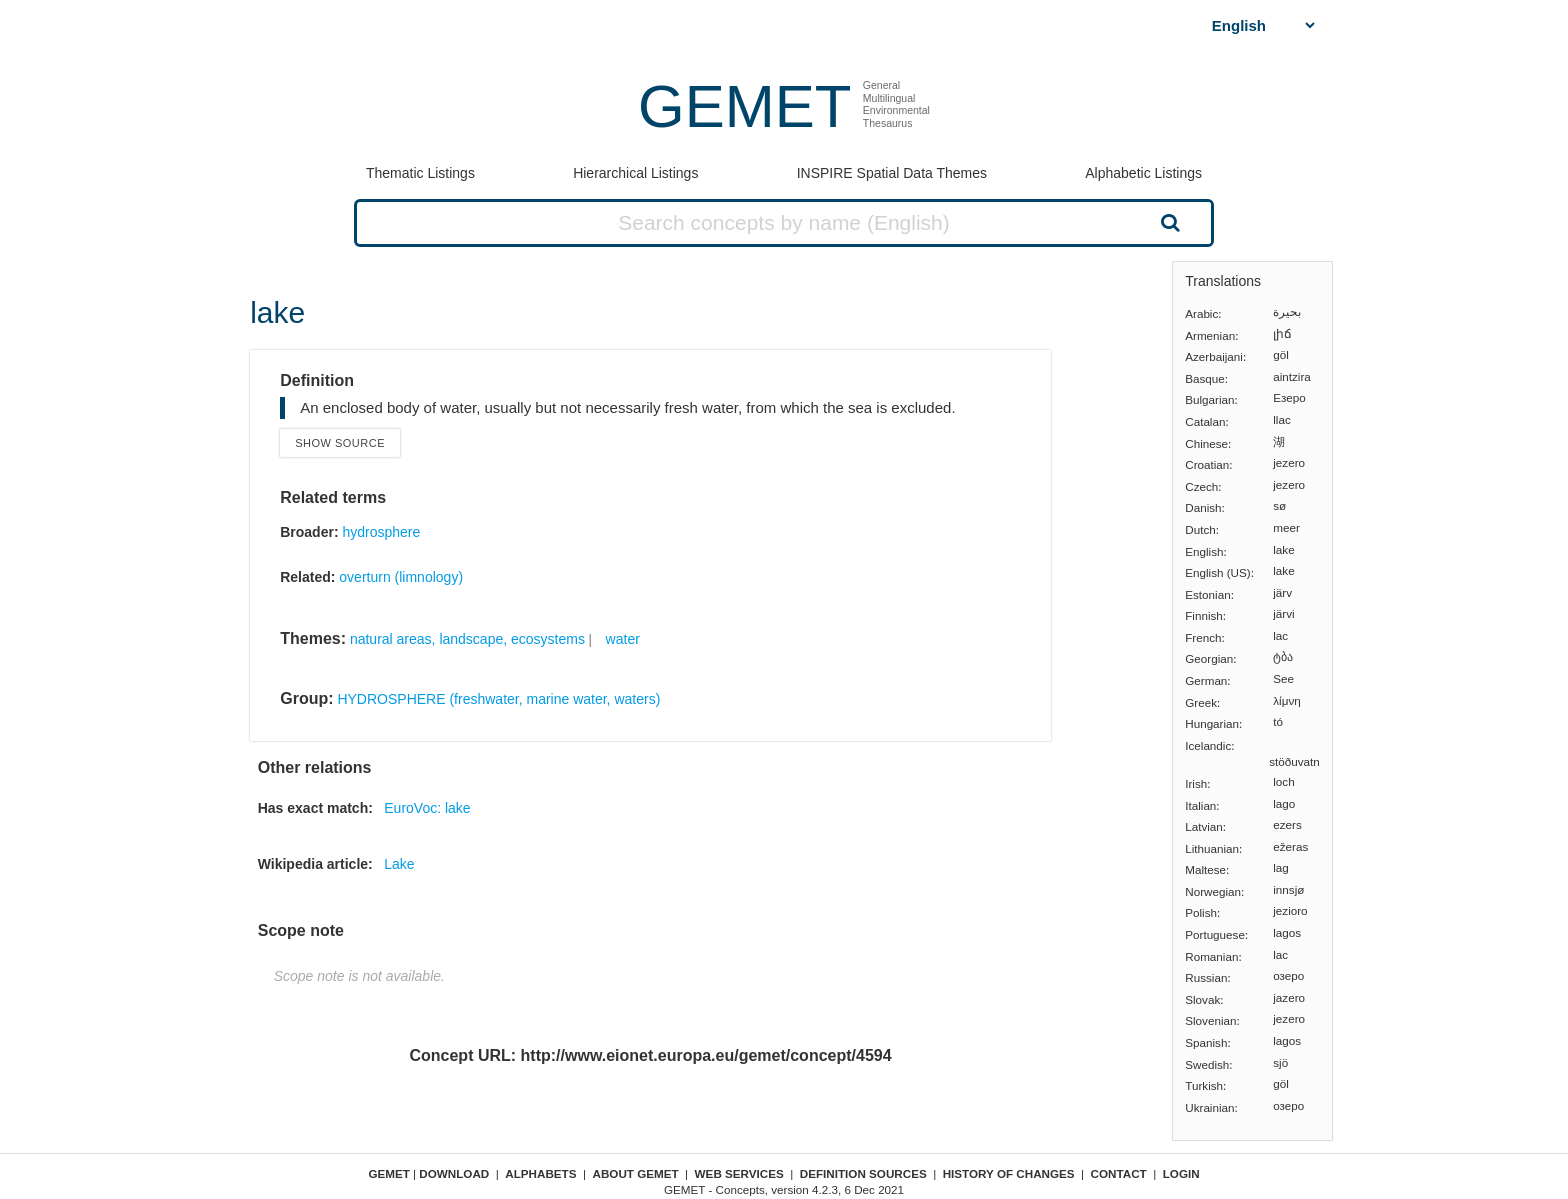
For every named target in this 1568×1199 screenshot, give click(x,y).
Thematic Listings (420, 173)
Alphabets (540, 1173)
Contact (1119, 1173)
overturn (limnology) (401, 577)
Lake (399, 864)
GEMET (744, 106)
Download (454, 1173)
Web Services (739, 1173)
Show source (340, 443)
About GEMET (636, 1173)
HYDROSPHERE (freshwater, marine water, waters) (498, 699)
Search (1168, 222)
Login (1181, 1173)
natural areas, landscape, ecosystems (467, 639)
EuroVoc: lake (427, 808)
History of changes (1009, 1173)
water (623, 639)
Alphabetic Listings (1143, 173)
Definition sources (863, 1173)
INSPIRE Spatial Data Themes (892, 173)
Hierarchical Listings (635, 173)
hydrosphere (381, 532)
